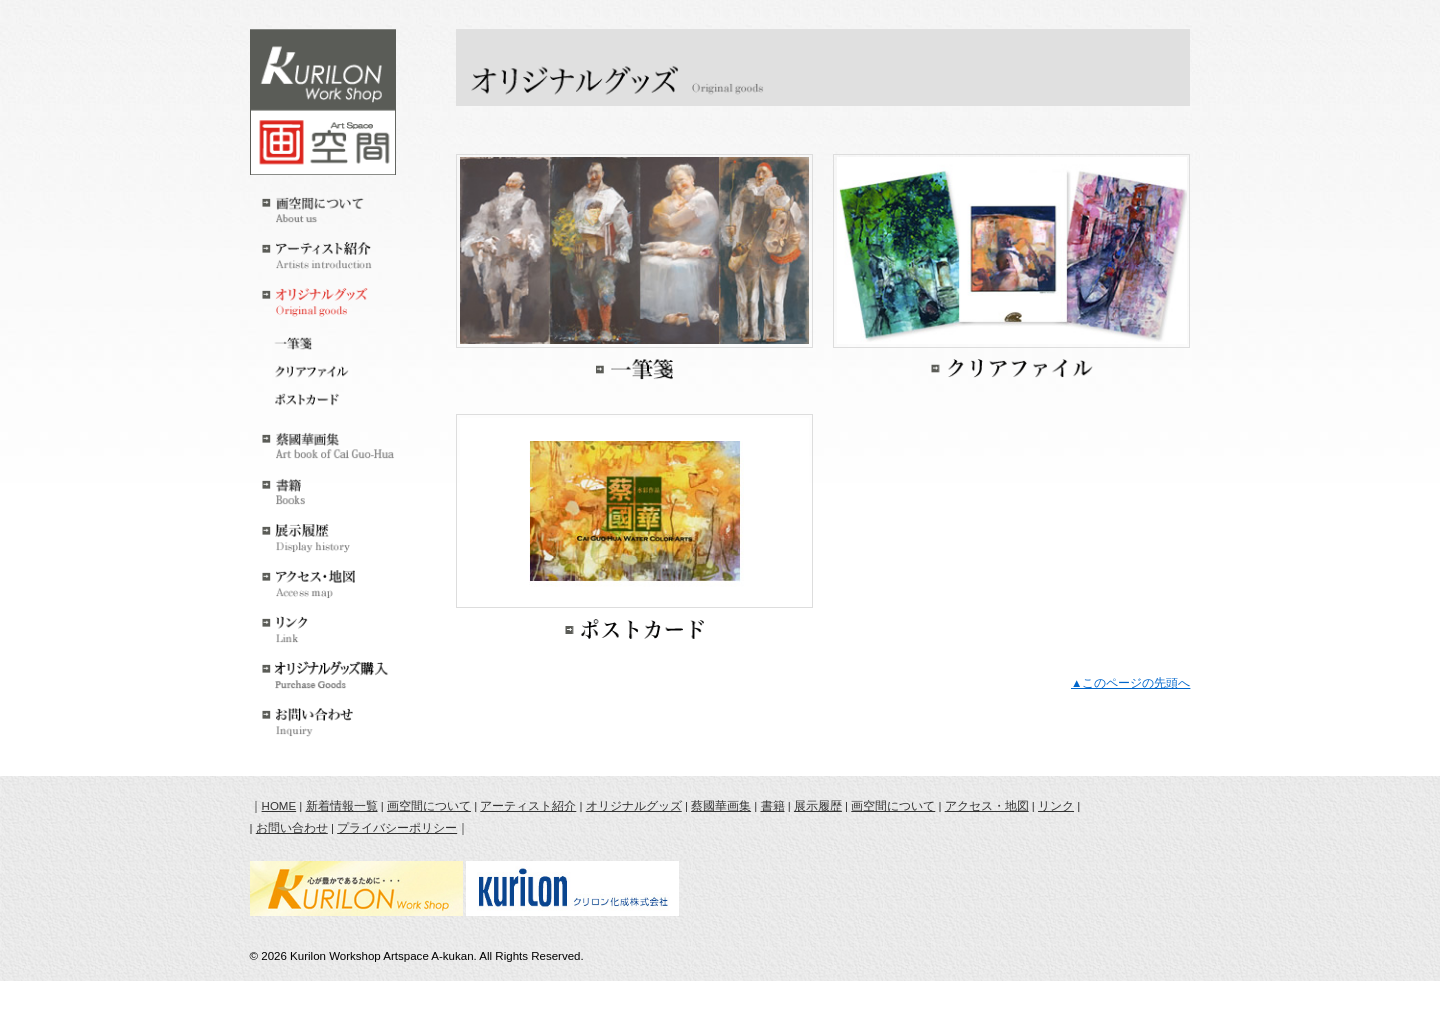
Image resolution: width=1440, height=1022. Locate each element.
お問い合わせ (292, 828)
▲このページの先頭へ (1130, 683)
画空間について (429, 806)
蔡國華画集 (721, 806)
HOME (279, 806)
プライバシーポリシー (397, 828)
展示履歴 (818, 806)
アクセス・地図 (987, 806)
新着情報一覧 (342, 806)
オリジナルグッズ (634, 806)
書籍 (773, 806)
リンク (1056, 806)
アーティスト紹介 (528, 806)
